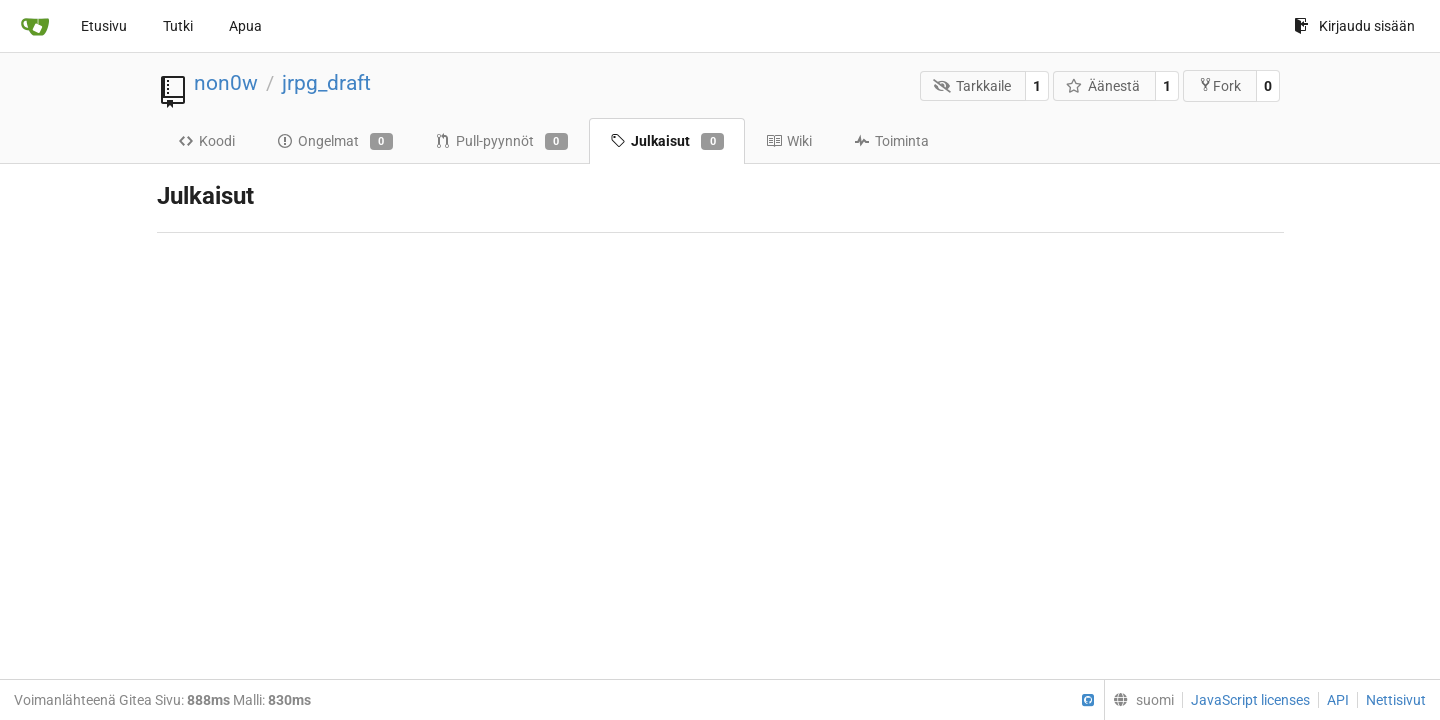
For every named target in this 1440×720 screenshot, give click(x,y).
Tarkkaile (972, 86)
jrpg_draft (326, 83)
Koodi (206, 141)
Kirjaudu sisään (1354, 26)
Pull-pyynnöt (501, 142)
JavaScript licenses (1250, 700)
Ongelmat (335, 142)
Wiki (789, 141)
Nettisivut (1396, 700)
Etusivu (104, 26)
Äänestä (1103, 86)
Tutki (178, 26)
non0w (226, 83)
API (1338, 700)
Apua (245, 26)
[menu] (1139, 700)
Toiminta (891, 141)
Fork (1219, 85)
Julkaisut (667, 142)
